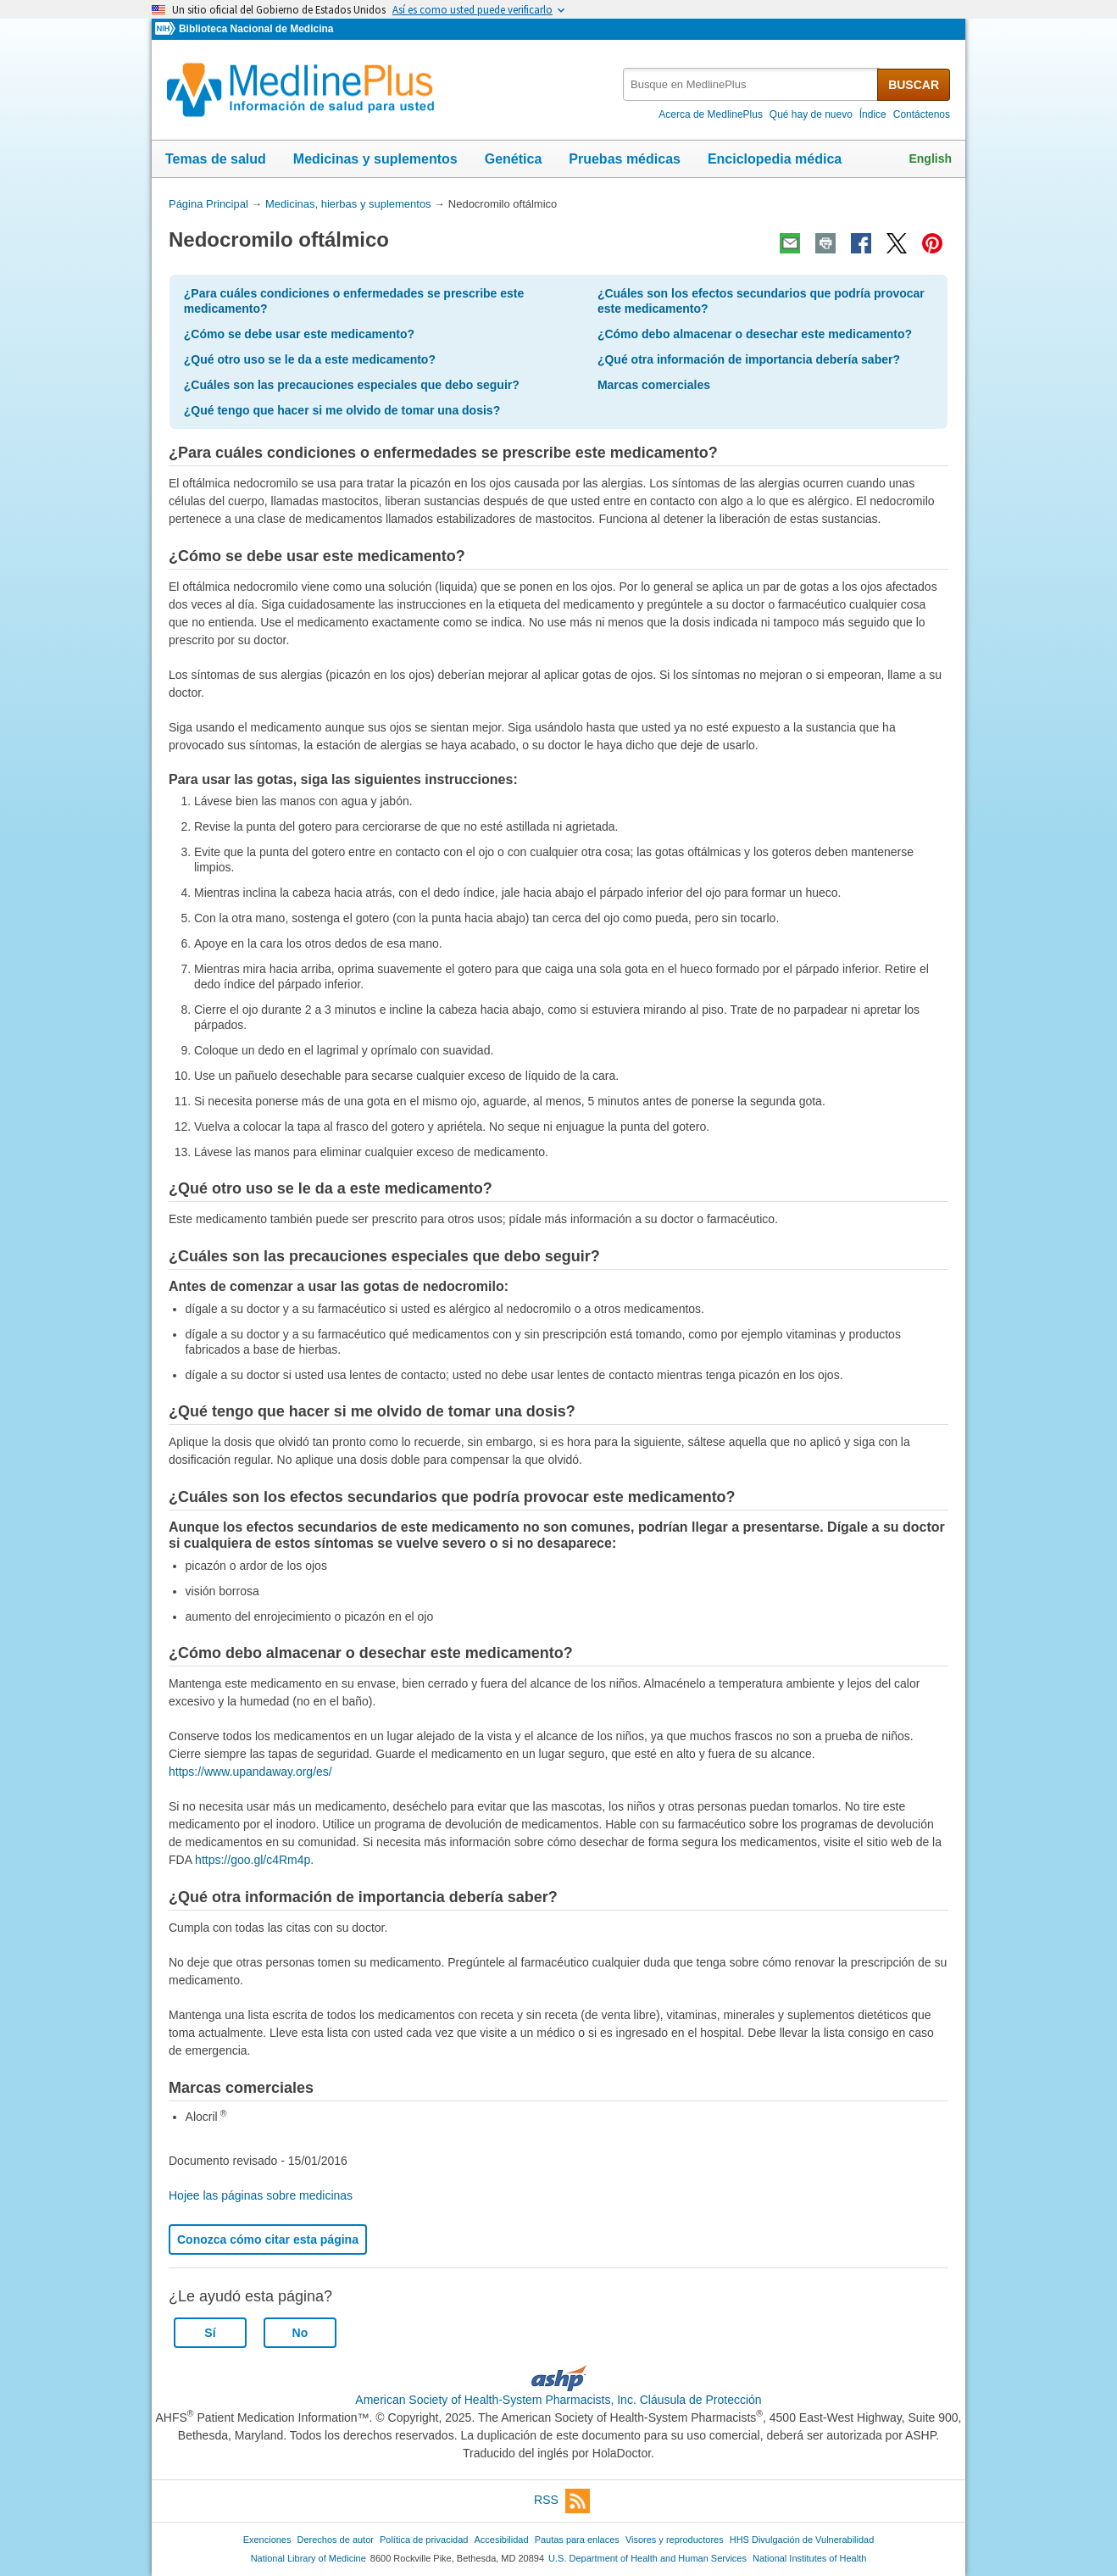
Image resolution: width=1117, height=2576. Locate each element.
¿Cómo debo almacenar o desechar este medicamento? (754, 334)
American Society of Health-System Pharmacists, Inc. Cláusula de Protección (558, 2399)
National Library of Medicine (308, 2558)
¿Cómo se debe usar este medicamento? (299, 334)
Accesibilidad (501, 2539)
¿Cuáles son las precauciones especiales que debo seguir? (352, 385)
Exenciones (267, 2539)
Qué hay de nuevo (811, 114)
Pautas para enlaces (577, 2539)
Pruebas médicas (625, 159)
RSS (562, 2501)
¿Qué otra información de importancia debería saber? (748, 359)
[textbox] (751, 84)
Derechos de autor (335, 2539)
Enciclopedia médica (775, 159)
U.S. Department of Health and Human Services (647, 2558)
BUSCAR (913, 85)
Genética (513, 159)
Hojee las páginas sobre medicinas (261, 2195)
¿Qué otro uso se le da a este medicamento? (310, 359)
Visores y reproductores (674, 2539)
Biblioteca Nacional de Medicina (256, 29)
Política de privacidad (424, 2539)
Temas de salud (215, 159)
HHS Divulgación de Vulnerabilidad (802, 2539)
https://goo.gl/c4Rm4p (252, 1860)
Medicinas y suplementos (375, 159)
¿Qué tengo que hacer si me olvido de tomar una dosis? (342, 410)
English (930, 158)
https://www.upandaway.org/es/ (250, 1771)
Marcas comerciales (653, 385)
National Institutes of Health (809, 2558)
